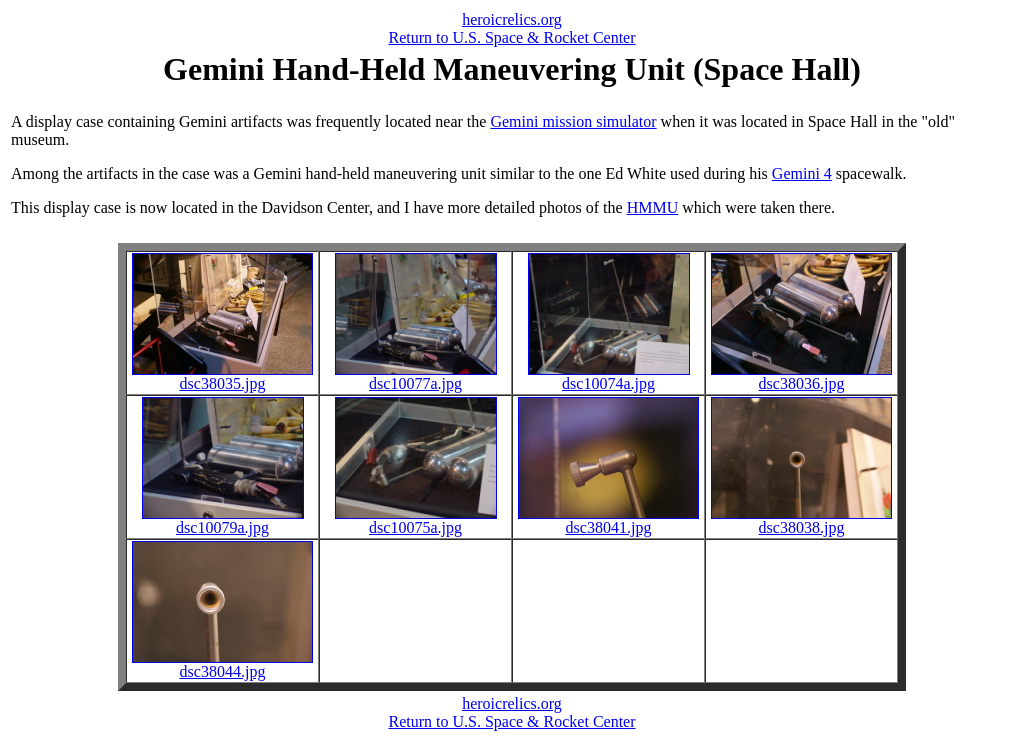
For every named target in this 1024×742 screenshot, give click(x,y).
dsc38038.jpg (801, 520)
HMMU (653, 207)
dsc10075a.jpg (416, 520)
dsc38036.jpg (801, 376)
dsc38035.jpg (222, 376)
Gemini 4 (802, 173)
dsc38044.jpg (222, 664)
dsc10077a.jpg (416, 376)
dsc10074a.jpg (609, 376)
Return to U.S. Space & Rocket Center (511, 37)
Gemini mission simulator (573, 121)
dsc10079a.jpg (223, 520)
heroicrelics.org (512, 19)
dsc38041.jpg (608, 520)
